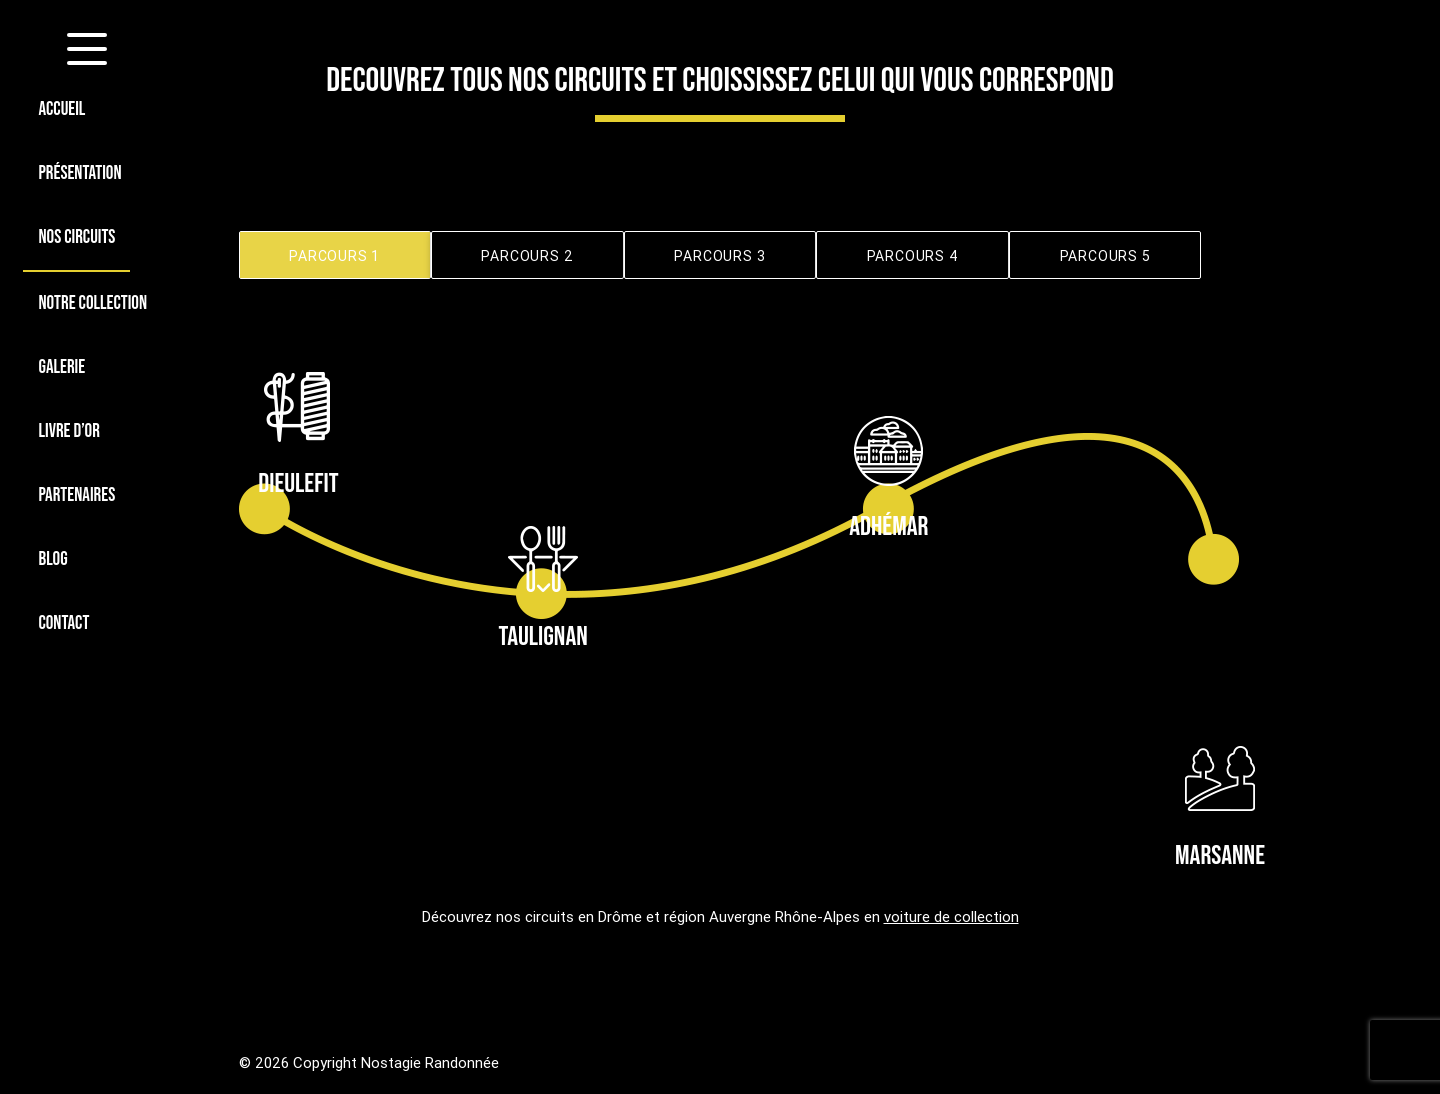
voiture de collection (951, 916)
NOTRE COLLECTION (92, 303)
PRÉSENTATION (79, 173)
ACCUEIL (61, 109)
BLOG (52, 559)
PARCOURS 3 (719, 256)
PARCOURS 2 (527, 256)
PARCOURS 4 (913, 256)
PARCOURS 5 (1105, 256)
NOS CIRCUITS (76, 237)
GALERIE (61, 367)
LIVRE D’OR (68, 431)
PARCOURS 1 (334, 256)
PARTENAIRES (76, 495)
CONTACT (63, 623)
